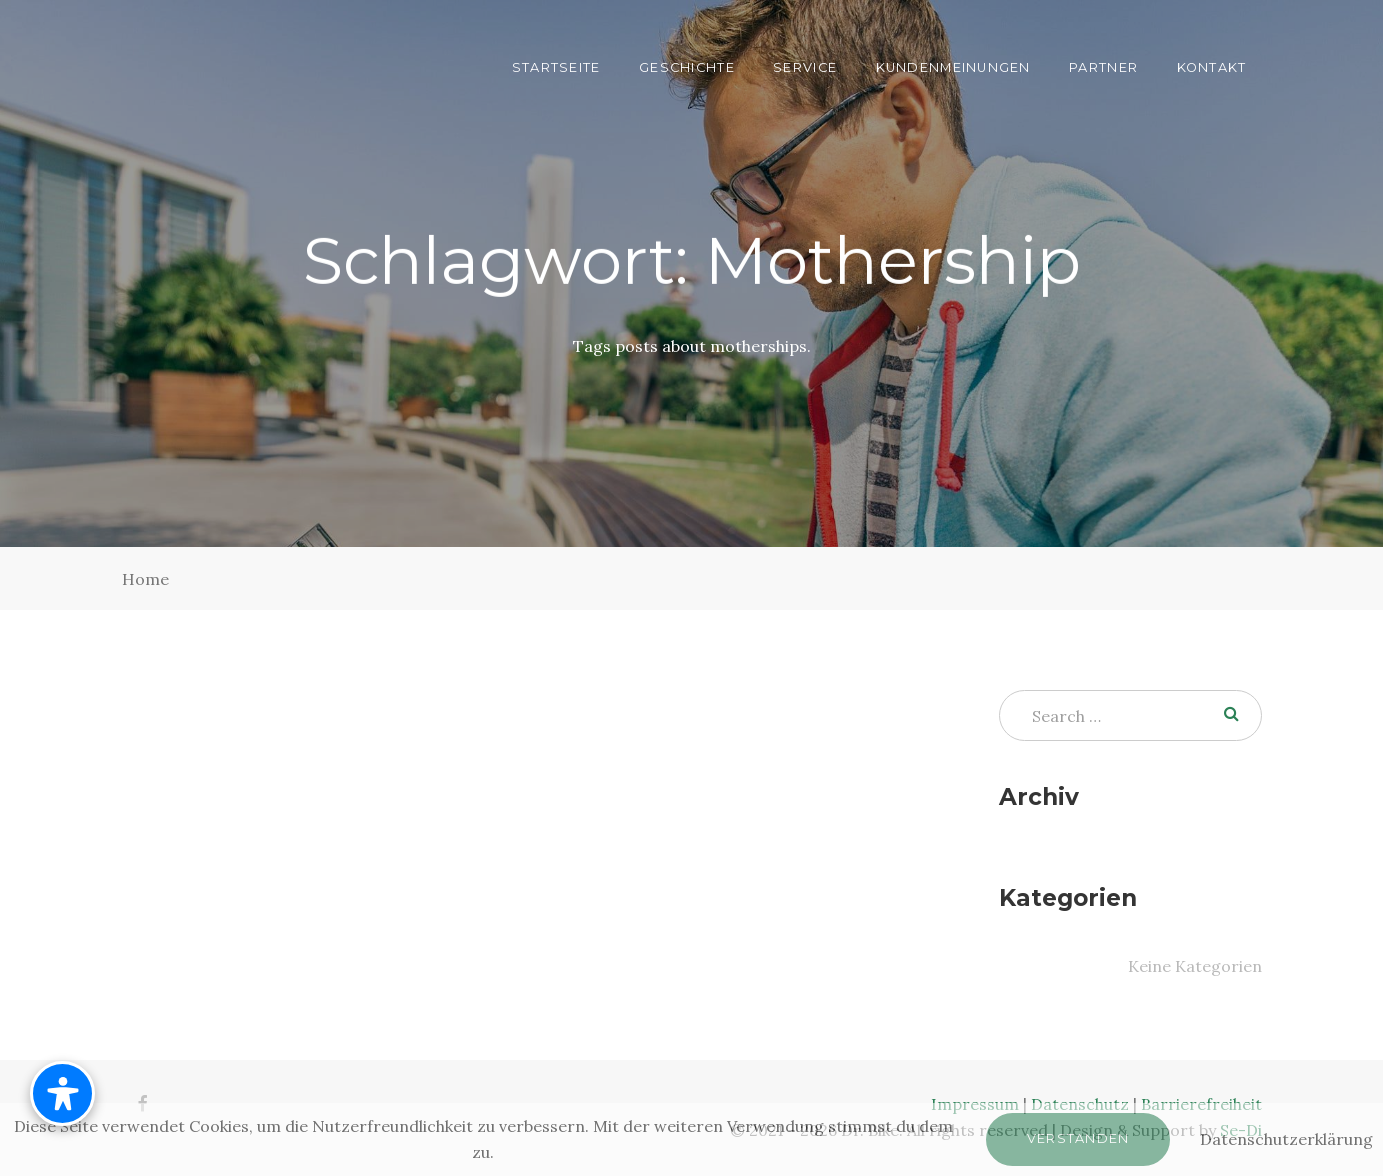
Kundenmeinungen (953, 67)
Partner (1103, 67)
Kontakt (1212, 67)
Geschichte (687, 67)
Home (145, 579)
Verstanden (1078, 1138)
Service (805, 67)
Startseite (556, 67)
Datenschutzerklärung (1286, 1139)
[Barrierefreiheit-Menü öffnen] (62, 1093)
